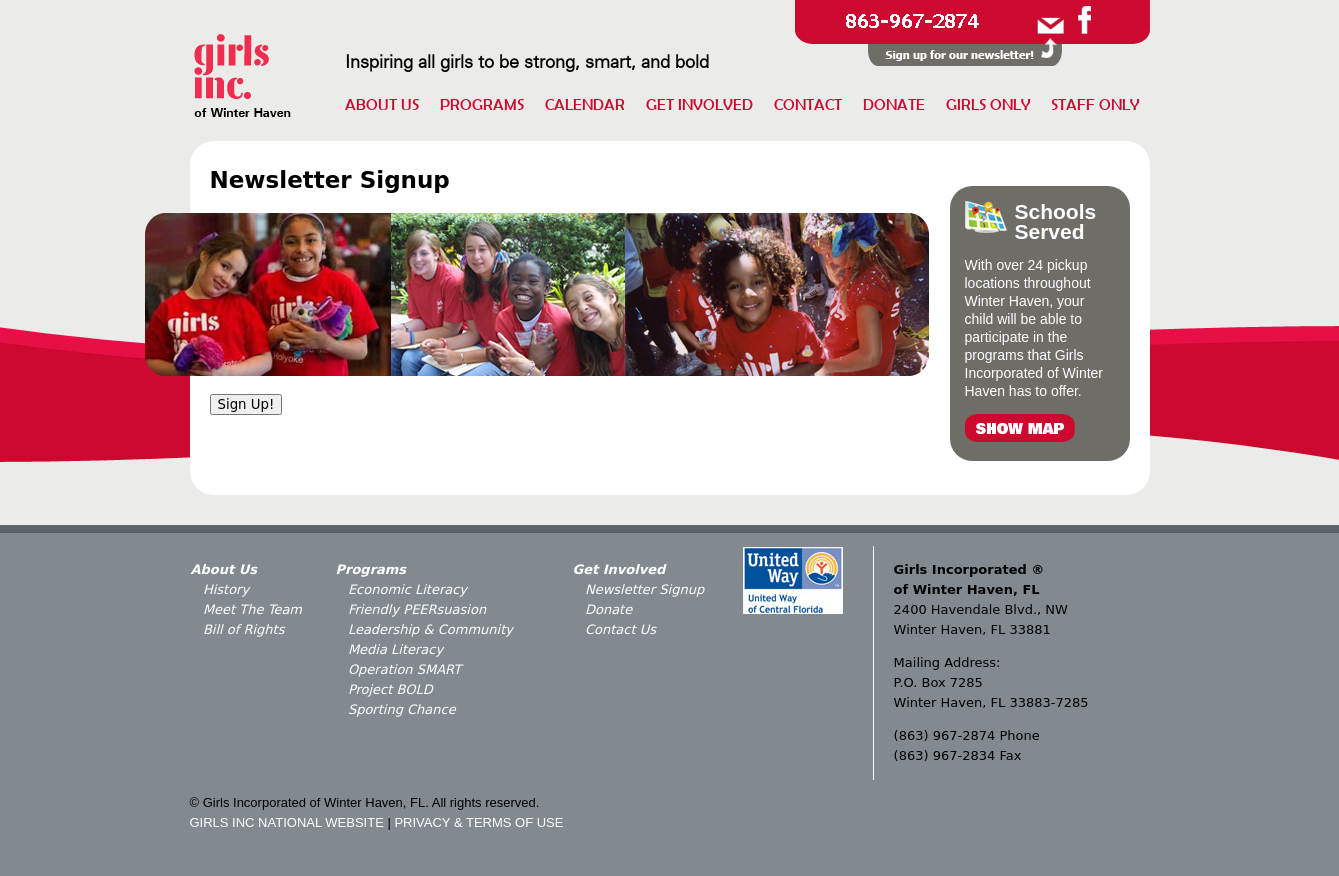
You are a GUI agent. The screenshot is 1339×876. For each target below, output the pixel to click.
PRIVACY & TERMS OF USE (478, 822)
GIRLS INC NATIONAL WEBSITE (287, 822)
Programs (482, 104)
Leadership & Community (430, 629)
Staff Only (1095, 104)
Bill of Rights (244, 629)
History (226, 589)
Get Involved (699, 104)
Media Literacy (395, 649)
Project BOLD (390, 689)
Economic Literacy (407, 589)
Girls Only (988, 104)
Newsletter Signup (644, 589)
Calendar (585, 104)
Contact (808, 104)
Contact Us (620, 629)
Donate (894, 104)
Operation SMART (404, 669)
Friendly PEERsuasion (417, 609)
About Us (382, 104)
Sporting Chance (402, 709)
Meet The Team (252, 609)
